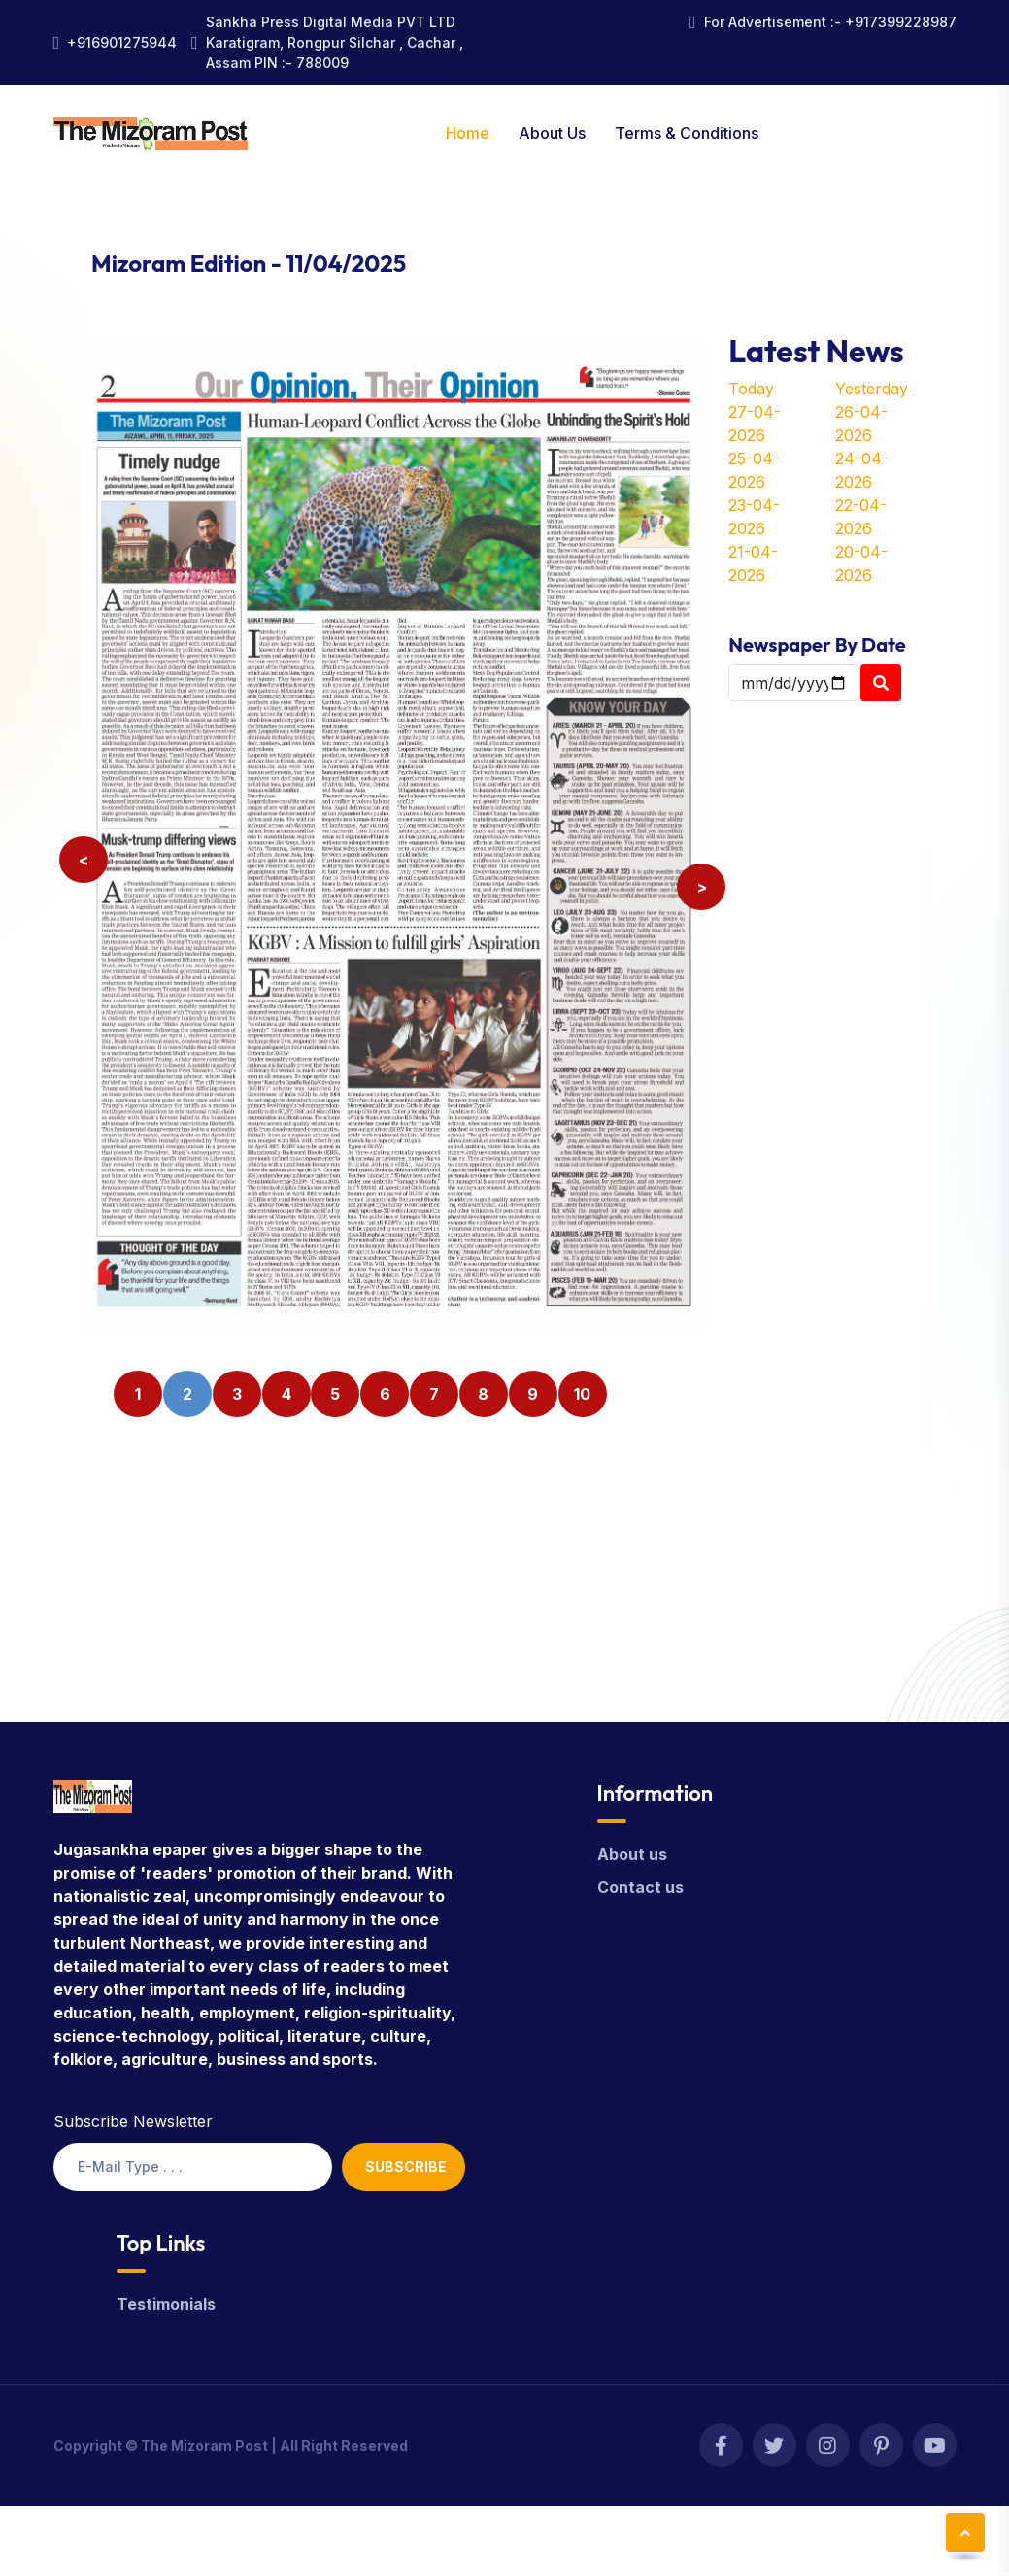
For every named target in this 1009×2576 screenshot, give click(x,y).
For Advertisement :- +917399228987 (830, 22)
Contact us (640, 1887)
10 (582, 1394)
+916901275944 (122, 42)
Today (751, 388)
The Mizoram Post (204, 2445)
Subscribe (406, 2166)
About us (632, 1854)
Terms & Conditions (686, 133)
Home (467, 133)
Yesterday (871, 388)
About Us (552, 133)
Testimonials (166, 2304)
